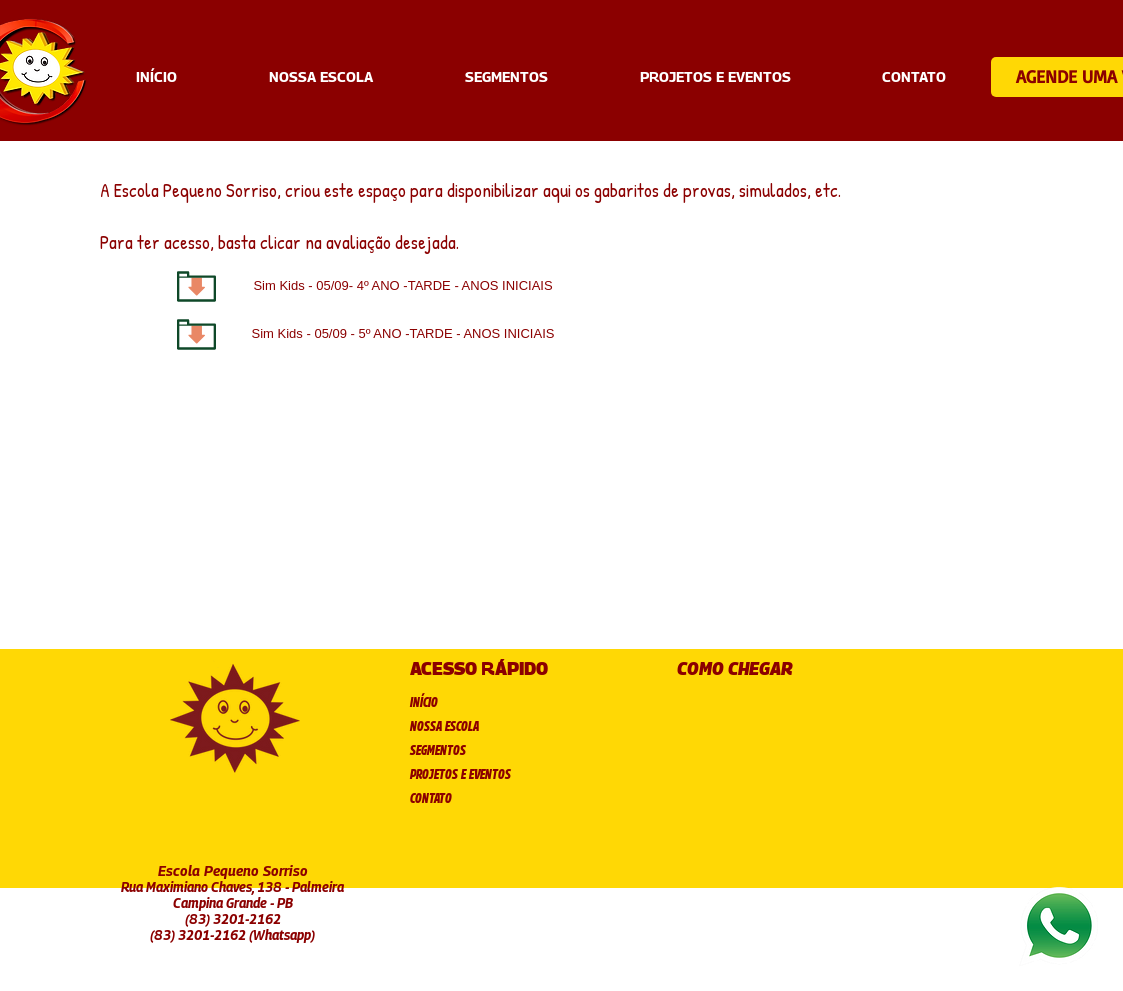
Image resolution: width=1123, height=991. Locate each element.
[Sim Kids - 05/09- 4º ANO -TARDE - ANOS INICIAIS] (403, 286)
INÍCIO (424, 701)
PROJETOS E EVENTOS (460, 773)
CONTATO (431, 797)
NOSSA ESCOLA (444, 725)
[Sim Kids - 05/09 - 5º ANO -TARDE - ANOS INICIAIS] (403, 334)
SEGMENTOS (438, 749)
